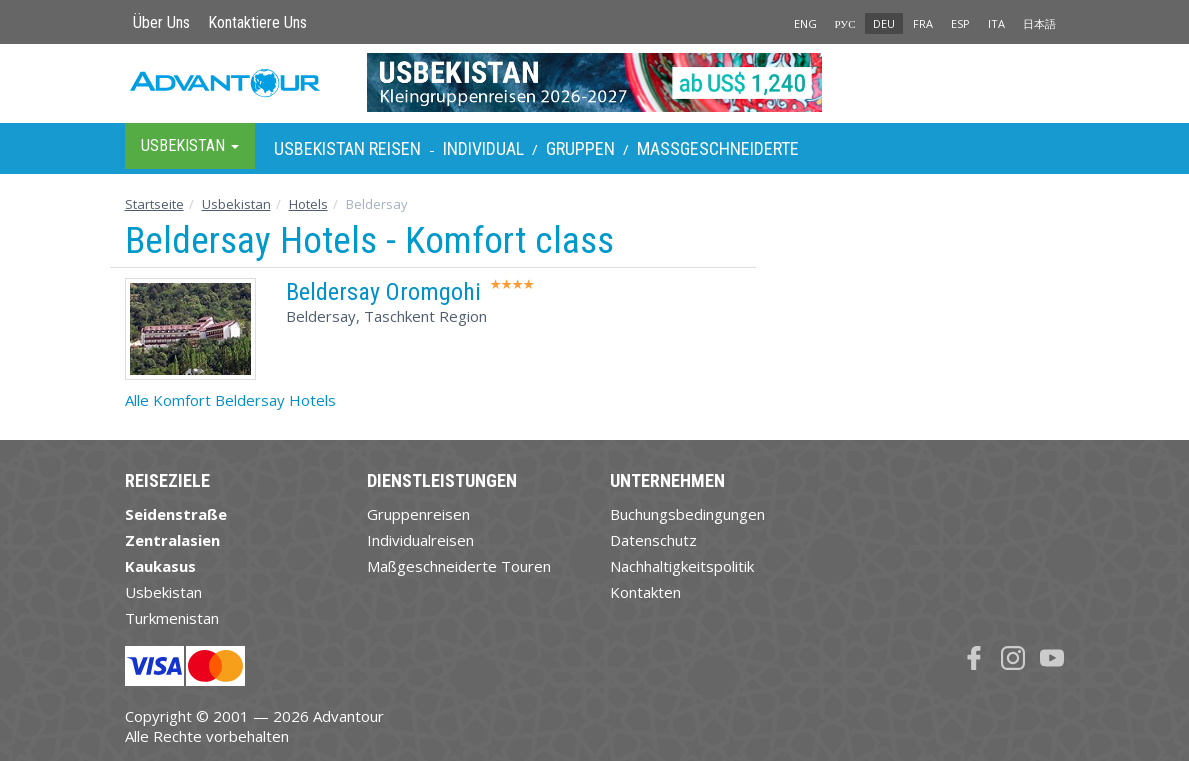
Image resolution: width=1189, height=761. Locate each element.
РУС (845, 23)
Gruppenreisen (418, 514)
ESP (960, 23)
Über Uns (161, 22)
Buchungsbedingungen (687, 514)
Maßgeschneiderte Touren (459, 566)
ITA (996, 23)
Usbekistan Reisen (347, 148)
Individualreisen (420, 540)
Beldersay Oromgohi (383, 292)
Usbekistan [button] (190, 145)
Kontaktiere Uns (257, 22)
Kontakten (645, 592)
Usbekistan (236, 204)
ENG (805, 23)
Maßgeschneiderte (718, 148)
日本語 (1039, 23)
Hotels (308, 204)
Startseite (154, 204)
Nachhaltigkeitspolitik (682, 566)
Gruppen (580, 148)
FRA (923, 23)
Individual (483, 148)
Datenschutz (653, 540)
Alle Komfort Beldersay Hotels (230, 400)
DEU (884, 23)
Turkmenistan (172, 618)
